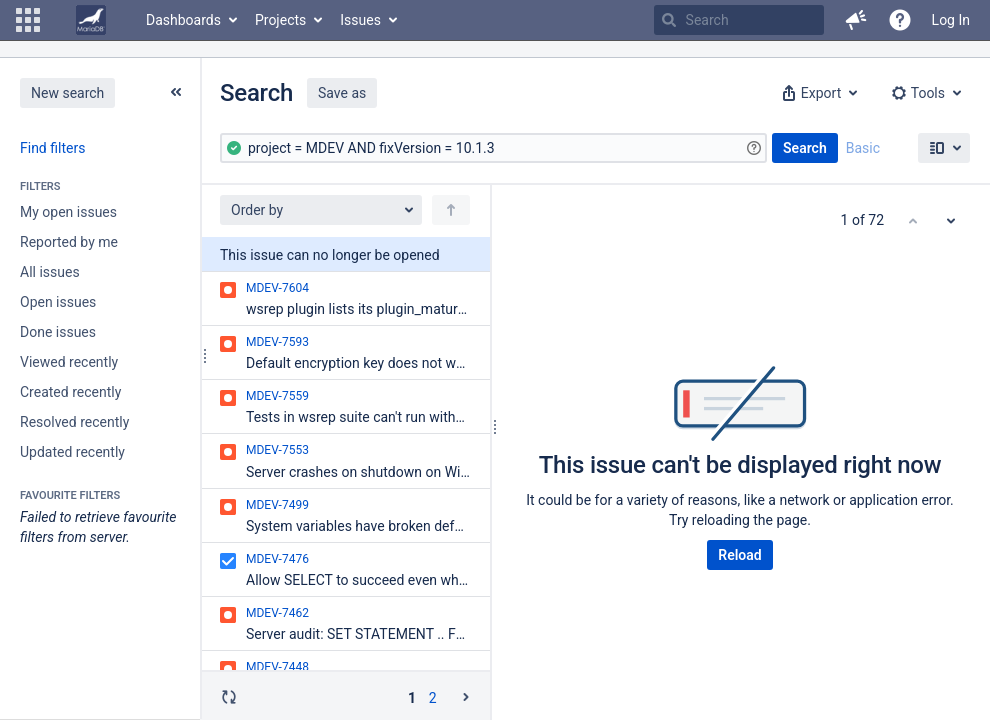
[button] (28, 20)
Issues (360, 20)
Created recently (70, 392)
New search (67, 93)
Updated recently (72, 452)
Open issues (58, 302)
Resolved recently (74, 422)
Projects (280, 20)
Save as (342, 93)
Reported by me (69, 242)
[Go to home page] (91, 20)
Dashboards (183, 20)
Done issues (58, 332)
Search (805, 148)
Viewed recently (69, 362)
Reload (739, 555)
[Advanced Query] (493, 148)
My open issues (68, 212)
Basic (863, 148)
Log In (951, 20)
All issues (50, 272)
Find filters (52, 148)
